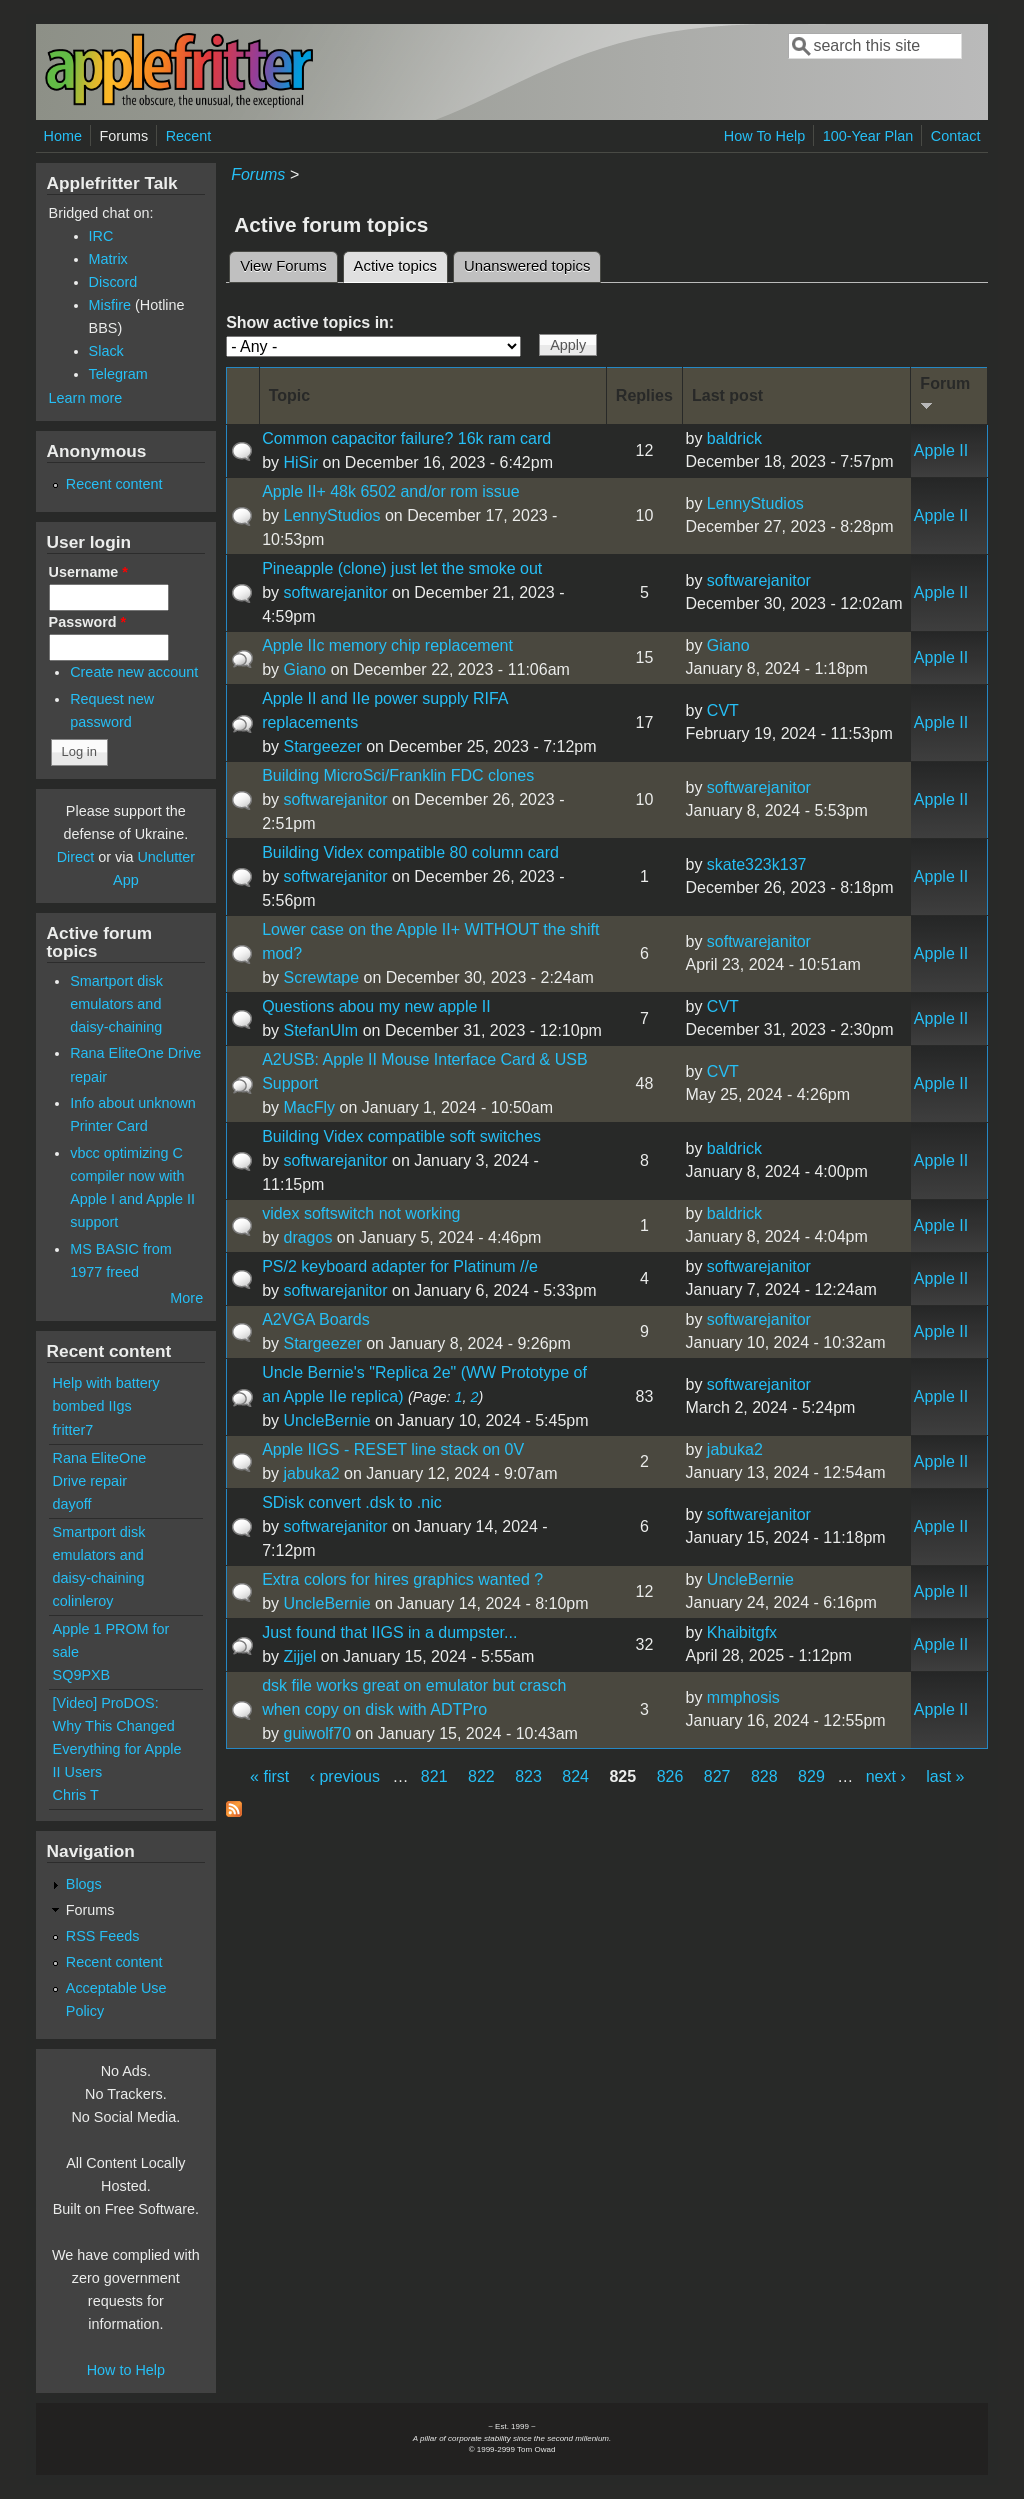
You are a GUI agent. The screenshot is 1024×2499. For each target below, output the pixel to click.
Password (88, 622)
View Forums (283, 266)
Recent (189, 136)
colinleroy (83, 1601)
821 (434, 1776)
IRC (101, 236)
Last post (727, 395)
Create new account (134, 672)
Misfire (110, 305)
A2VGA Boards (316, 1319)
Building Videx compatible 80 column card (410, 852)
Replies (644, 395)
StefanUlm (320, 1030)
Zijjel (299, 1656)
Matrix (108, 259)
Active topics (401, 263)
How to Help (126, 2370)
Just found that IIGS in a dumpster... (389, 1632)
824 (575, 1776)
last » (945, 1776)
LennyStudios (331, 515)
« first (269, 1776)
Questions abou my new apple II (376, 1006)
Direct (76, 857)
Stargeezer (322, 746)
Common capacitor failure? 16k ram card (406, 438)
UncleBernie (326, 1420)
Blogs (84, 1884)
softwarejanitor (335, 592)
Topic (289, 395)
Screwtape (321, 977)
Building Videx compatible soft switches (401, 1136)
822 (481, 1776)
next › (886, 1776)
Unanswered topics (527, 266)
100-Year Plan (868, 136)
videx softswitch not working (361, 1213)
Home (63, 136)
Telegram (118, 374)
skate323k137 (757, 864)
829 (811, 1776)
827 (717, 1776)
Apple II (941, 450)
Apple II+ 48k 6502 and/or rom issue (391, 491)
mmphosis (743, 1697)
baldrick (734, 438)
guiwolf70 (317, 1733)
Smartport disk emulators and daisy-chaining (116, 1004)
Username (88, 572)
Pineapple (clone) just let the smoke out (402, 568)
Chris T (76, 1795)
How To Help (764, 136)
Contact (956, 136)
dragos (307, 1237)
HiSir (300, 462)
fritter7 (73, 1430)
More (186, 1298)
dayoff (72, 1504)
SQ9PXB (82, 1675)
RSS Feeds (103, 1936)
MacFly (309, 1107)
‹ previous (345, 1776)
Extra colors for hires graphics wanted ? (402, 1579)
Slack (106, 351)
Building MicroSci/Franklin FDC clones (398, 775)
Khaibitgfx (742, 1632)
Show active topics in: (310, 322)
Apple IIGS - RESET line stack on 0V (393, 1449)
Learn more (86, 398)
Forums (123, 136)
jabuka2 (311, 1473)
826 (670, 1776)
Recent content (114, 484)
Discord (113, 282)
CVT (723, 710)
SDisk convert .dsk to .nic (352, 1502)
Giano (304, 669)
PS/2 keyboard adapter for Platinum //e (400, 1266)
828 (764, 1776)
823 (528, 1776)
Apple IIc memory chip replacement (387, 645)
